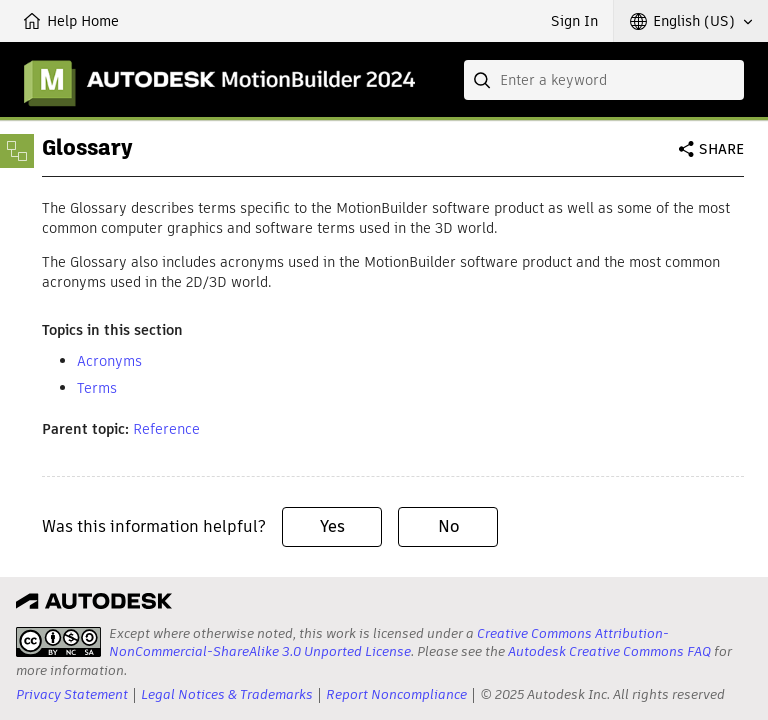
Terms (97, 388)
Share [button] (721, 149)
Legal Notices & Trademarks (227, 694)
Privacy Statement (72, 694)
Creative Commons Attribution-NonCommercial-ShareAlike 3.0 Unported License (389, 642)
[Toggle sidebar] (17, 151)
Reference (166, 429)
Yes (332, 526)
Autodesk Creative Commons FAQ (609, 651)
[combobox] (604, 80)
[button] (691, 21)
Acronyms (109, 361)
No (448, 526)
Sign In (574, 21)
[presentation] (58, 642)
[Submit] (484, 80)
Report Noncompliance (396, 694)
